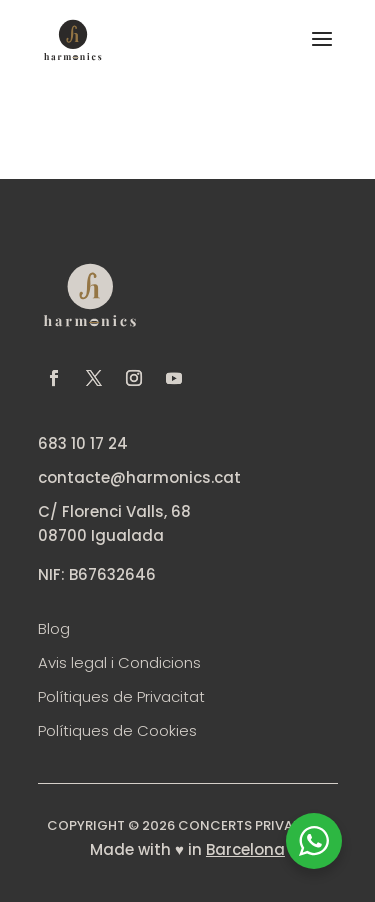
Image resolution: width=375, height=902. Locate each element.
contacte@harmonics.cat (139, 477)
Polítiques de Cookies (117, 730)
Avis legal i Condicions (119, 662)
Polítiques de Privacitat (121, 696)
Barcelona (245, 849)
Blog (54, 628)
